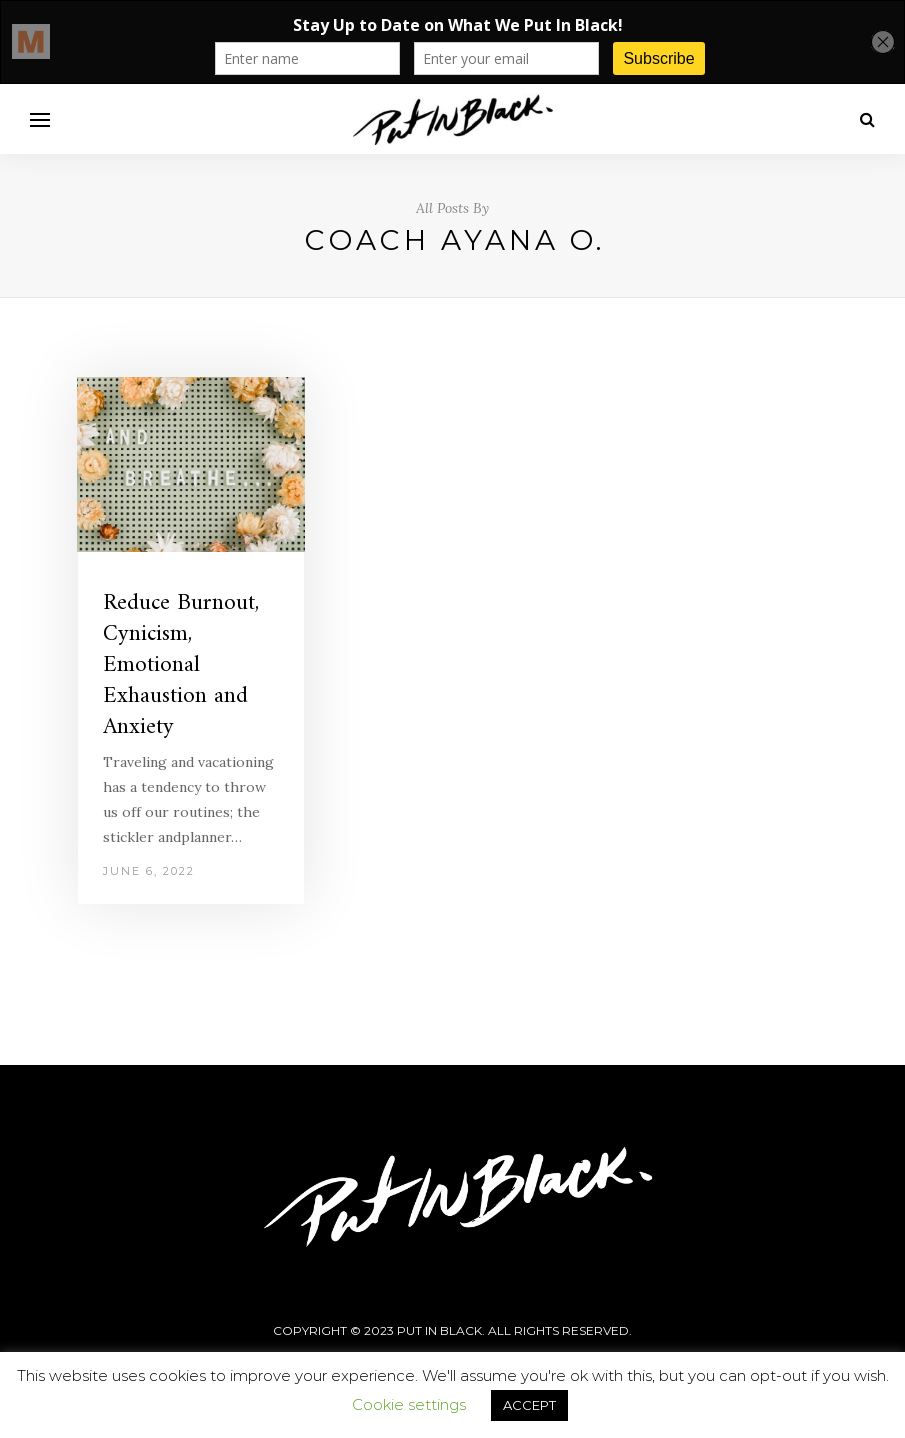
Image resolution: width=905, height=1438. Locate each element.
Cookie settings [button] (409, 1404)
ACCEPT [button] (529, 1405)
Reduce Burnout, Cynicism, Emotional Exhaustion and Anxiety (181, 665)
